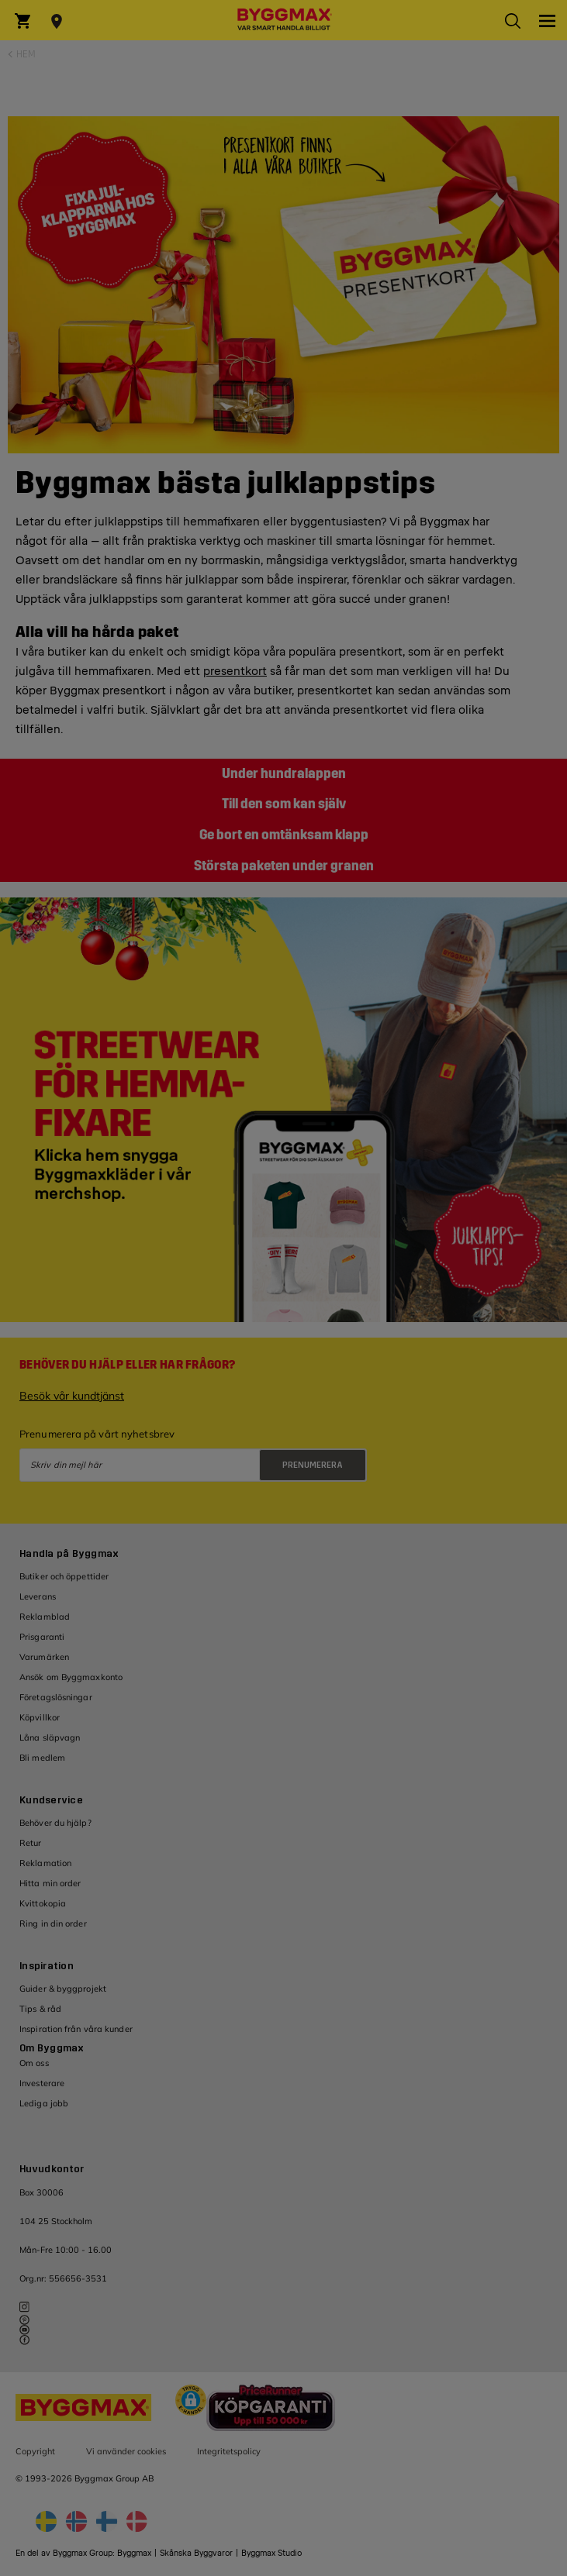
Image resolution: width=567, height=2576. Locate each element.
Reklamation (45, 1863)
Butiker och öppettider (64, 1576)
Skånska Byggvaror (196, 2553)
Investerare (41, 2083)
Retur (30, 1842)
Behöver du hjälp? (55, 1822)
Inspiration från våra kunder (76, 2028)
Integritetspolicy (229, 2451)
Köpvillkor (39, 1717)
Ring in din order (53, 1923)
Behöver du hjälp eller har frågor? (127, 1365)
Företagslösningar (55, 1697)
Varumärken (44, 1656)
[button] (190, 2402)
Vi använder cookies (126, 2451)
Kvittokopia (42, 1903)
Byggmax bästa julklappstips (226, 482)
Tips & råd (40, 2008)
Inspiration (46, 1966)
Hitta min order (50, 1883)
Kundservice (51, 1800)
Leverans (37, 1596)
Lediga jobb (43, 2103)
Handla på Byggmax (69, 1554)
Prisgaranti (41, 1636)
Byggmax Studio (271, 2553)
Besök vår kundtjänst (71, 1396)
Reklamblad (44, 1616)
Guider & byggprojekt (62, 1988)
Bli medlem (42, 1757)
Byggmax (134, 2553)
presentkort (235, 671)
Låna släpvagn (49, 1737)
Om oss (34, 2063)
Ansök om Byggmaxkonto (71, 1677)
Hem (25, 54)
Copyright (35, 2451)
